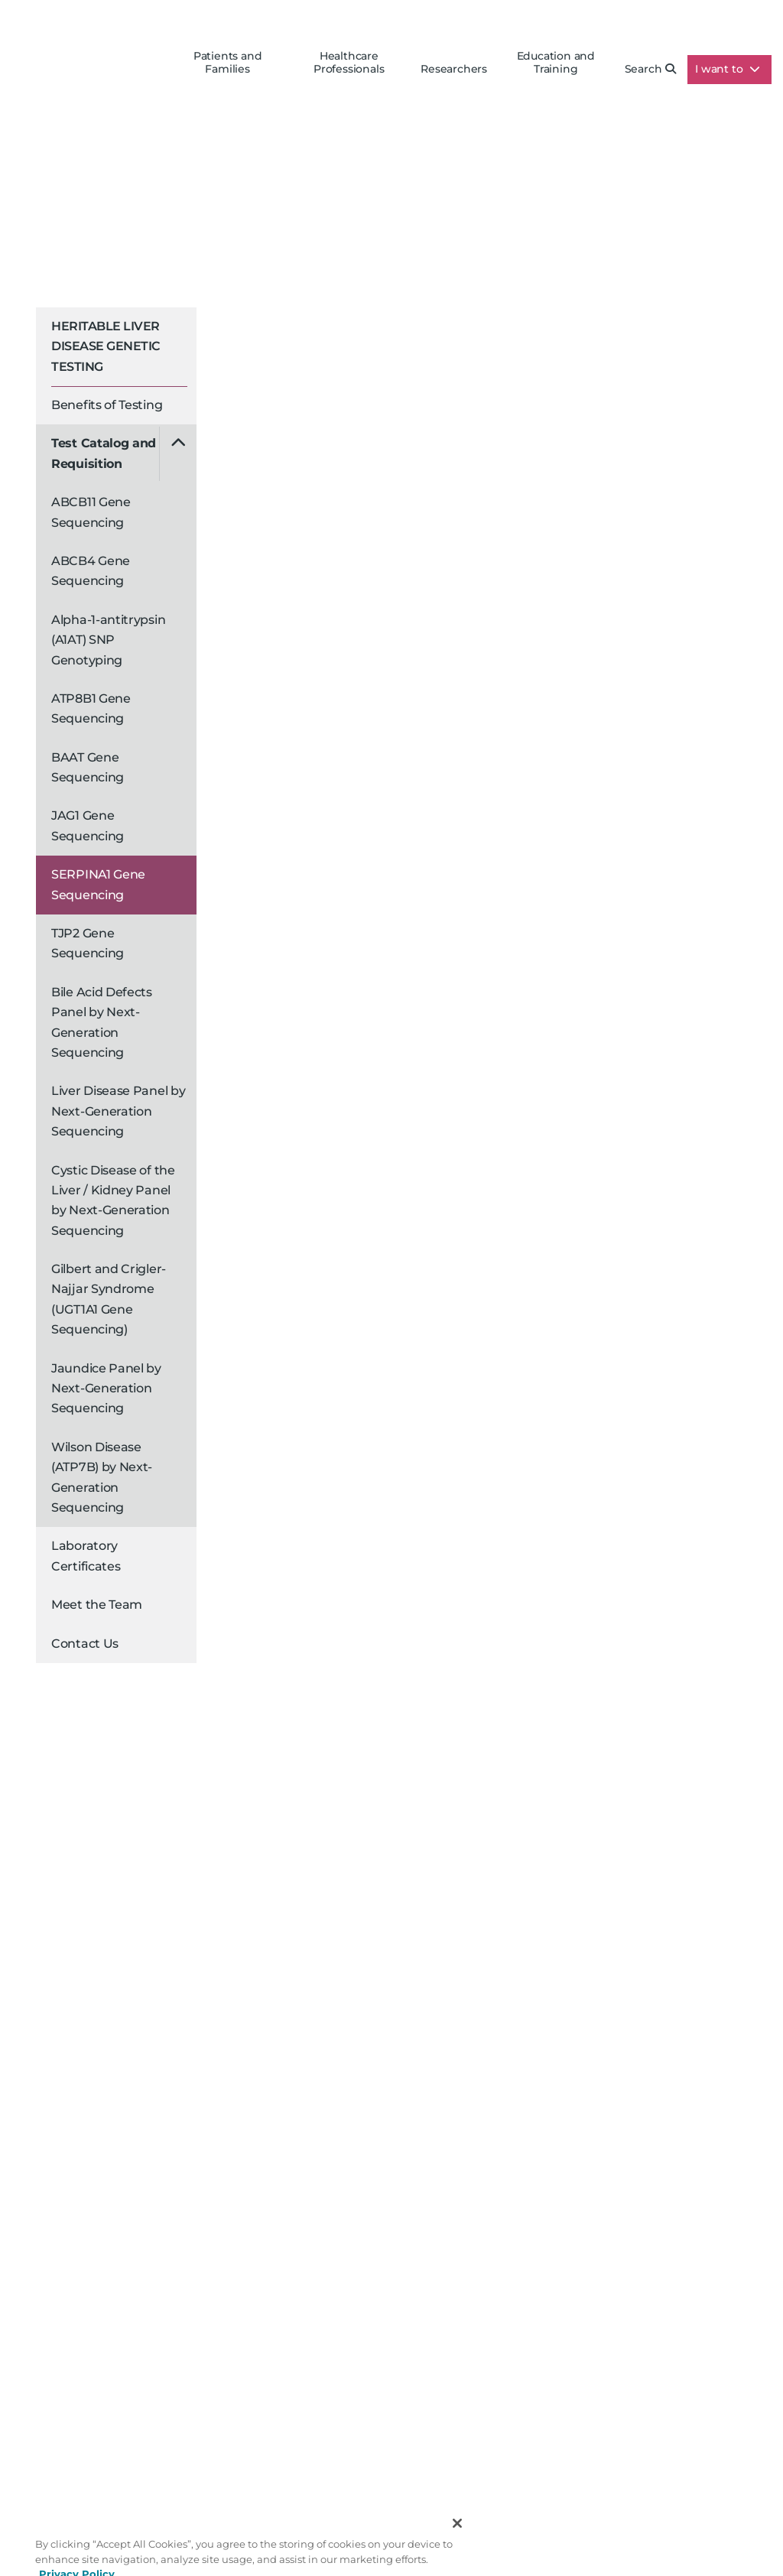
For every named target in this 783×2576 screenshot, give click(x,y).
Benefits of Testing (106, 405)
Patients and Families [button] (227, 62)
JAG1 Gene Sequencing (87, 825)
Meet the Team (96, 1604)
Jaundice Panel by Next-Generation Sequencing (106, 1388)
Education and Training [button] (556, 62)
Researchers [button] (454, 69)
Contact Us (85, 1643)
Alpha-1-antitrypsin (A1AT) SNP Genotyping (108, 640)
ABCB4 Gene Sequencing (90, 571)
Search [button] (651, 69)
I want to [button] (727, 69)
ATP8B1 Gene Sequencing (91, 708)
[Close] (457, 2539)
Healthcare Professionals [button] (349, 62)
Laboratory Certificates (85, 1555)
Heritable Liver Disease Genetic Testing (106, 346)
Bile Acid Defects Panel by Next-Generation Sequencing (101, 1022)
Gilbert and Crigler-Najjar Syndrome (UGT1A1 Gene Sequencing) (108, 1299)
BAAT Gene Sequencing (87, 767)
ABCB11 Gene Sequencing (91, 512)
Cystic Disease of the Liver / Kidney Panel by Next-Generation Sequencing (113, 1200)
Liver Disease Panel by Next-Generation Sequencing (118, 1111)
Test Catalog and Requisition (103, 453)
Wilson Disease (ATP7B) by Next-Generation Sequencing (101, 1477)
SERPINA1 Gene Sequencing (98, 884)
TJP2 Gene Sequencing (87, 943)
